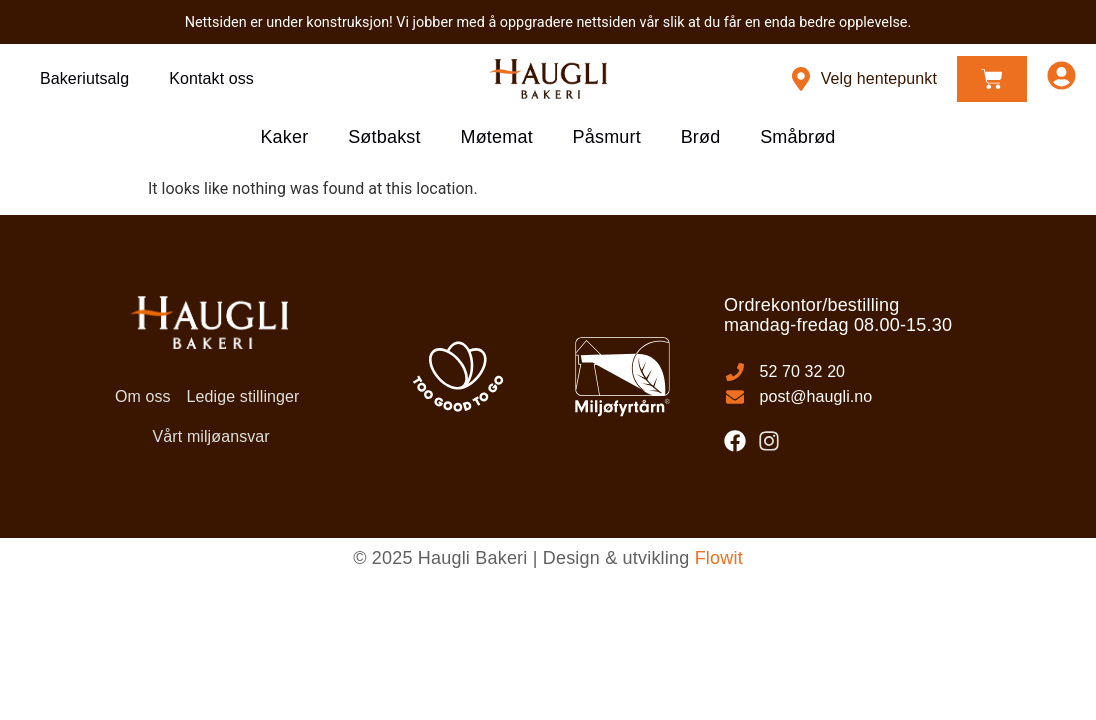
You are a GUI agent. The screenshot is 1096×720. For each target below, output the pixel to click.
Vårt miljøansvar (211, 436)
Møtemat (496, 137)
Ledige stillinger (243, 396)
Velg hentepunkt (879, 78)
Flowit (719, 557)
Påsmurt (607, 137)
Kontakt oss (211, 78)
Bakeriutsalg (84, 78)
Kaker (284, 137)
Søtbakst (384, 137)
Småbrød (798, 137)
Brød (701, 137)
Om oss (143, 396)
